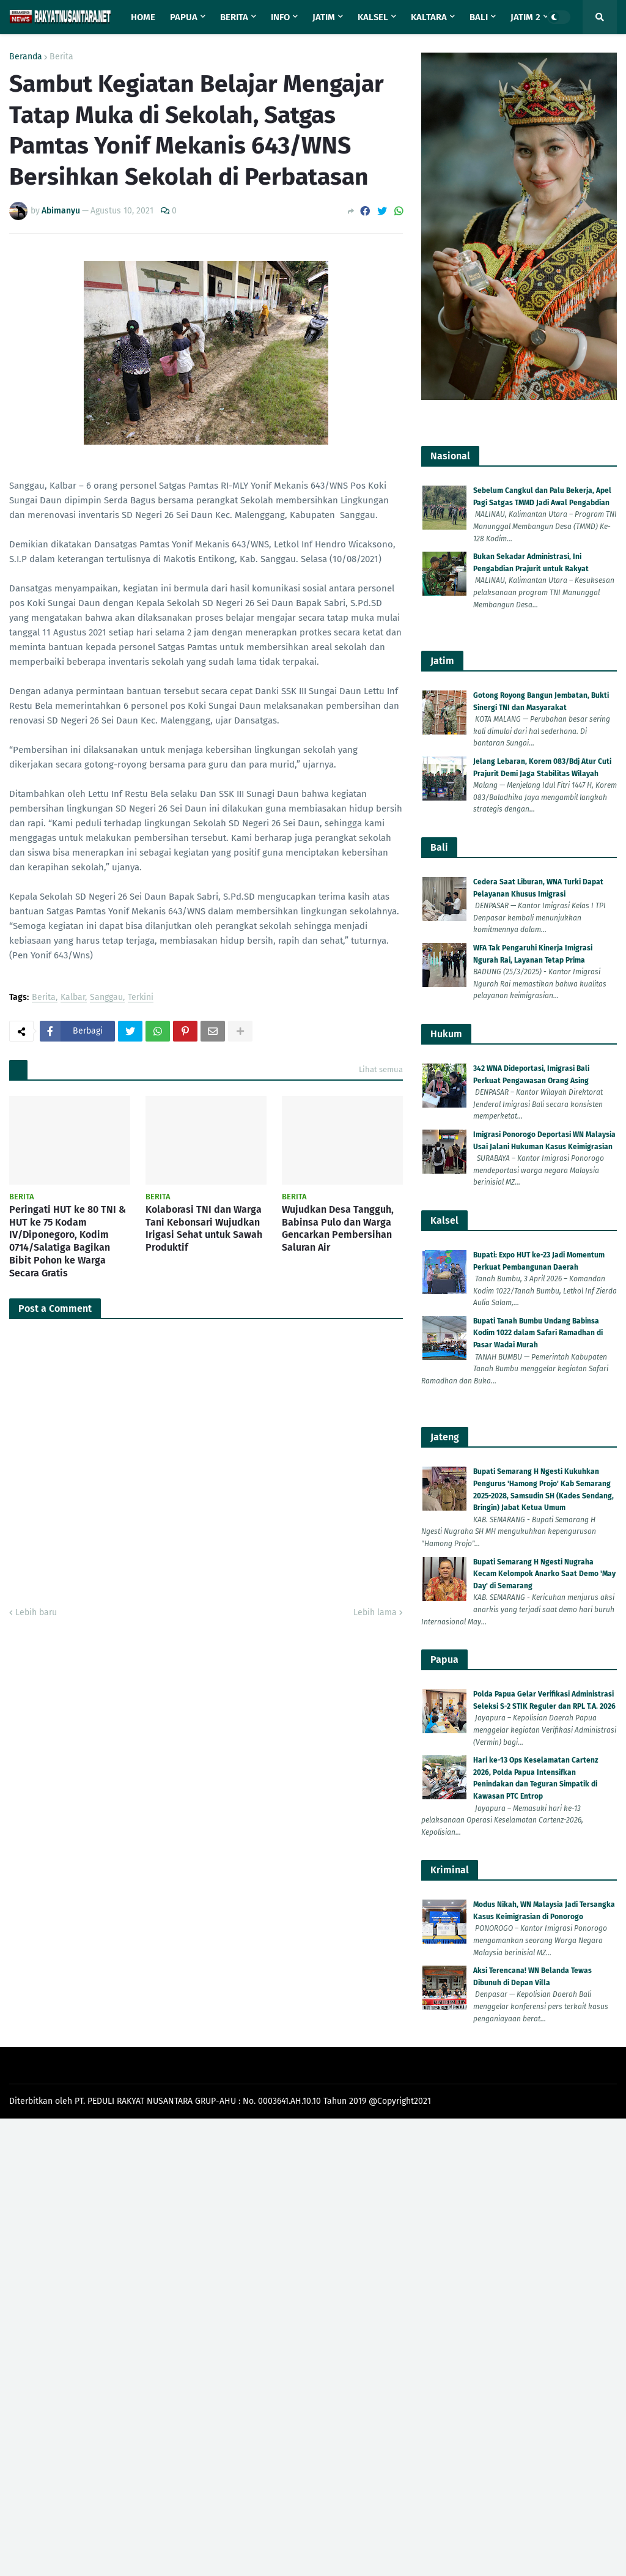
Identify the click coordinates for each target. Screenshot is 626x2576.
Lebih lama (375, 1612)
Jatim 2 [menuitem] (525, 17)
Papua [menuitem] (183, 17)
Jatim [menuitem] (323, 17)
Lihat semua (381, 1069)
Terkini (140, 997)
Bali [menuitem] (479, 17)
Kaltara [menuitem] (429, 17)
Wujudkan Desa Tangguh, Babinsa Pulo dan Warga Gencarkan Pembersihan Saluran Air (338, 1228)
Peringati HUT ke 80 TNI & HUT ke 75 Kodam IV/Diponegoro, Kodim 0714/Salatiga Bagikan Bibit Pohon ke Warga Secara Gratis (67, 1241)
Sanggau (106, 997)
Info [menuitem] (280, 17)
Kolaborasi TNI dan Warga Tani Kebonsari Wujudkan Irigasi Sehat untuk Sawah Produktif (203, 1228)
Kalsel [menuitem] (373, 17)
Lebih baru (36, 1612)
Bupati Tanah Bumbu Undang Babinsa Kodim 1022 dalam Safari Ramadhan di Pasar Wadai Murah (538, 1333)
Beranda (25, 57)
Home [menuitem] (143, 17)
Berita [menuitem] (234, 17)
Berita (61, 57)
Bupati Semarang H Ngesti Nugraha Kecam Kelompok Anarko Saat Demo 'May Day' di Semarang (544, 1574)
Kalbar (73, 997)
